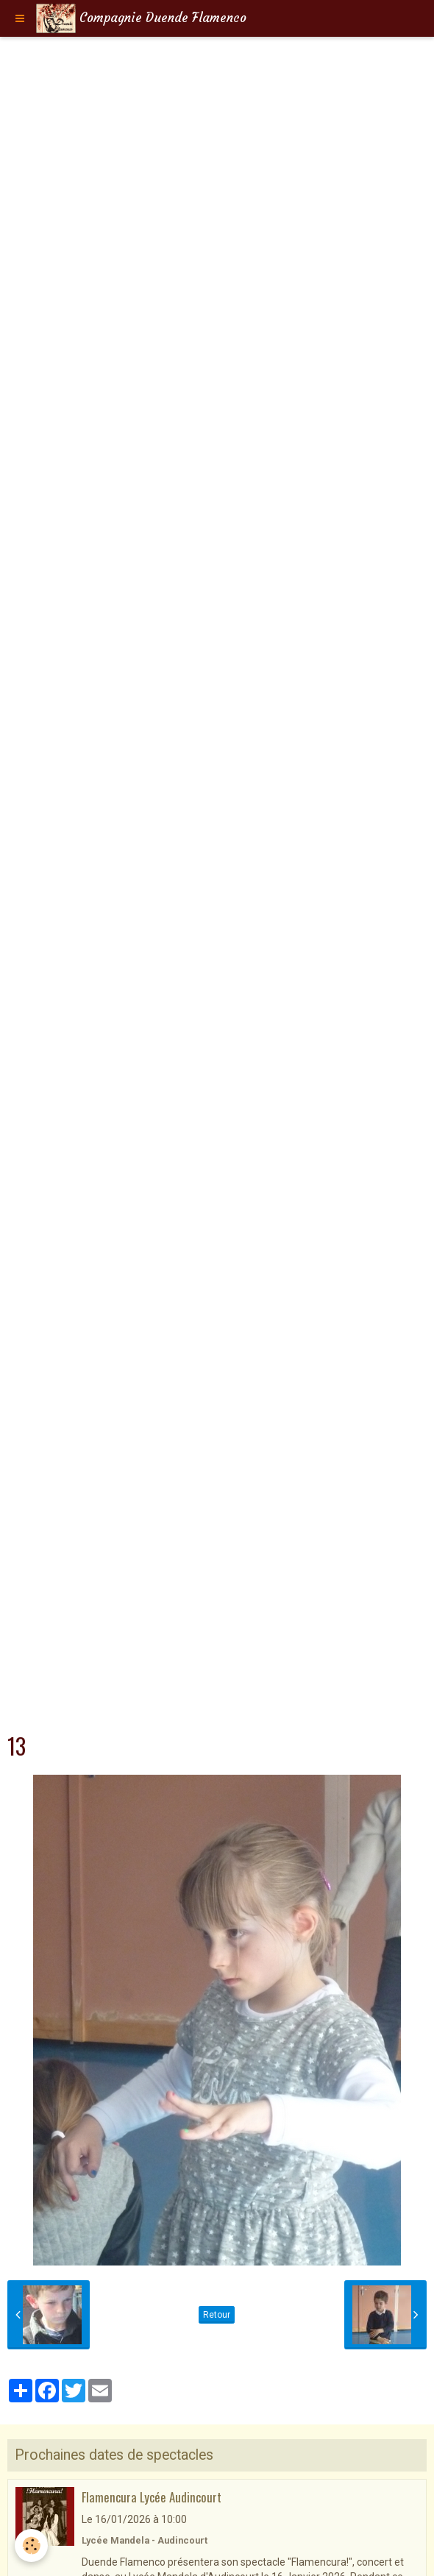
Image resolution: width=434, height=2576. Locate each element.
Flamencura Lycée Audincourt (151, 2497)
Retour (216, 2315)
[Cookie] (31, 2545)
